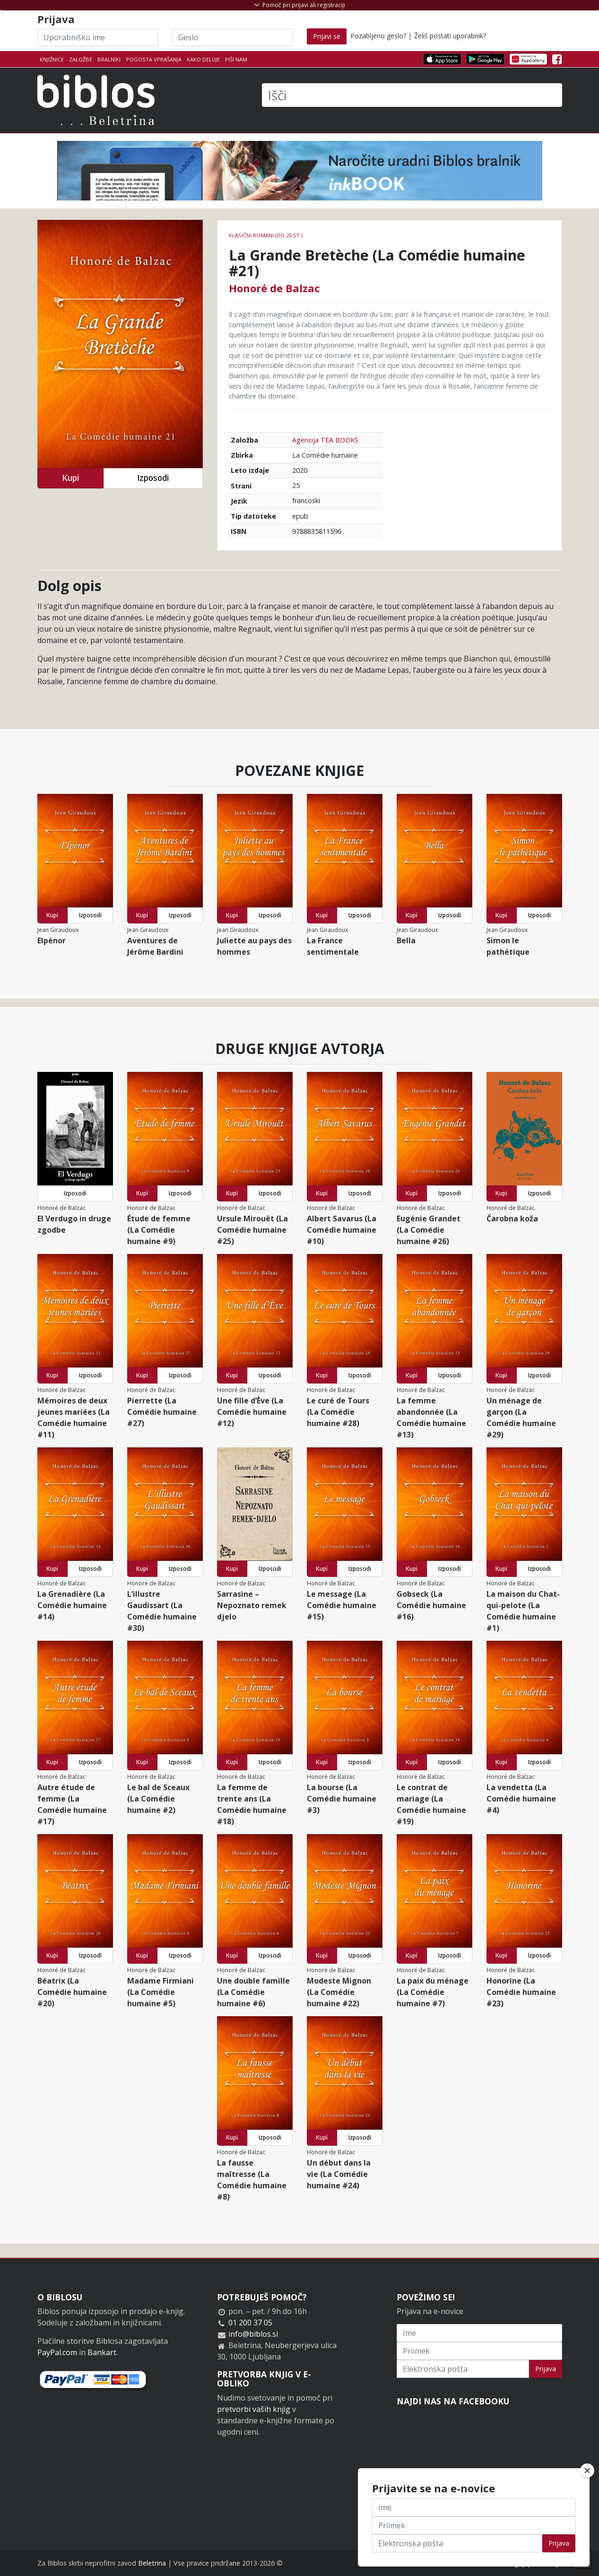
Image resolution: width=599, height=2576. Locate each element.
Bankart (101, 2352)
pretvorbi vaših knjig (253, 2409)
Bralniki (109, 59)
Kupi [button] (70, 478)
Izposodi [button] (153, 478)
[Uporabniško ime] (97, 37)
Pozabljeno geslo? (378, 35)
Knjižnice (52, 59)
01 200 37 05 (250, 2322)
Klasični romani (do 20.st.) (266, 235)
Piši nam (236, 59)
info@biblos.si (253, 2334)
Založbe (80, 59)
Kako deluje (203, 59)
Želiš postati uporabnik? (450, 35)
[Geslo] (232, 37)
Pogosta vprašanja (154, 59)
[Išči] (412, 95)
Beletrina (152, 2563)
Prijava (545, 2368)
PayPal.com (57, 2352)
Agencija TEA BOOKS (325, 439)
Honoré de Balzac (274, 288)
